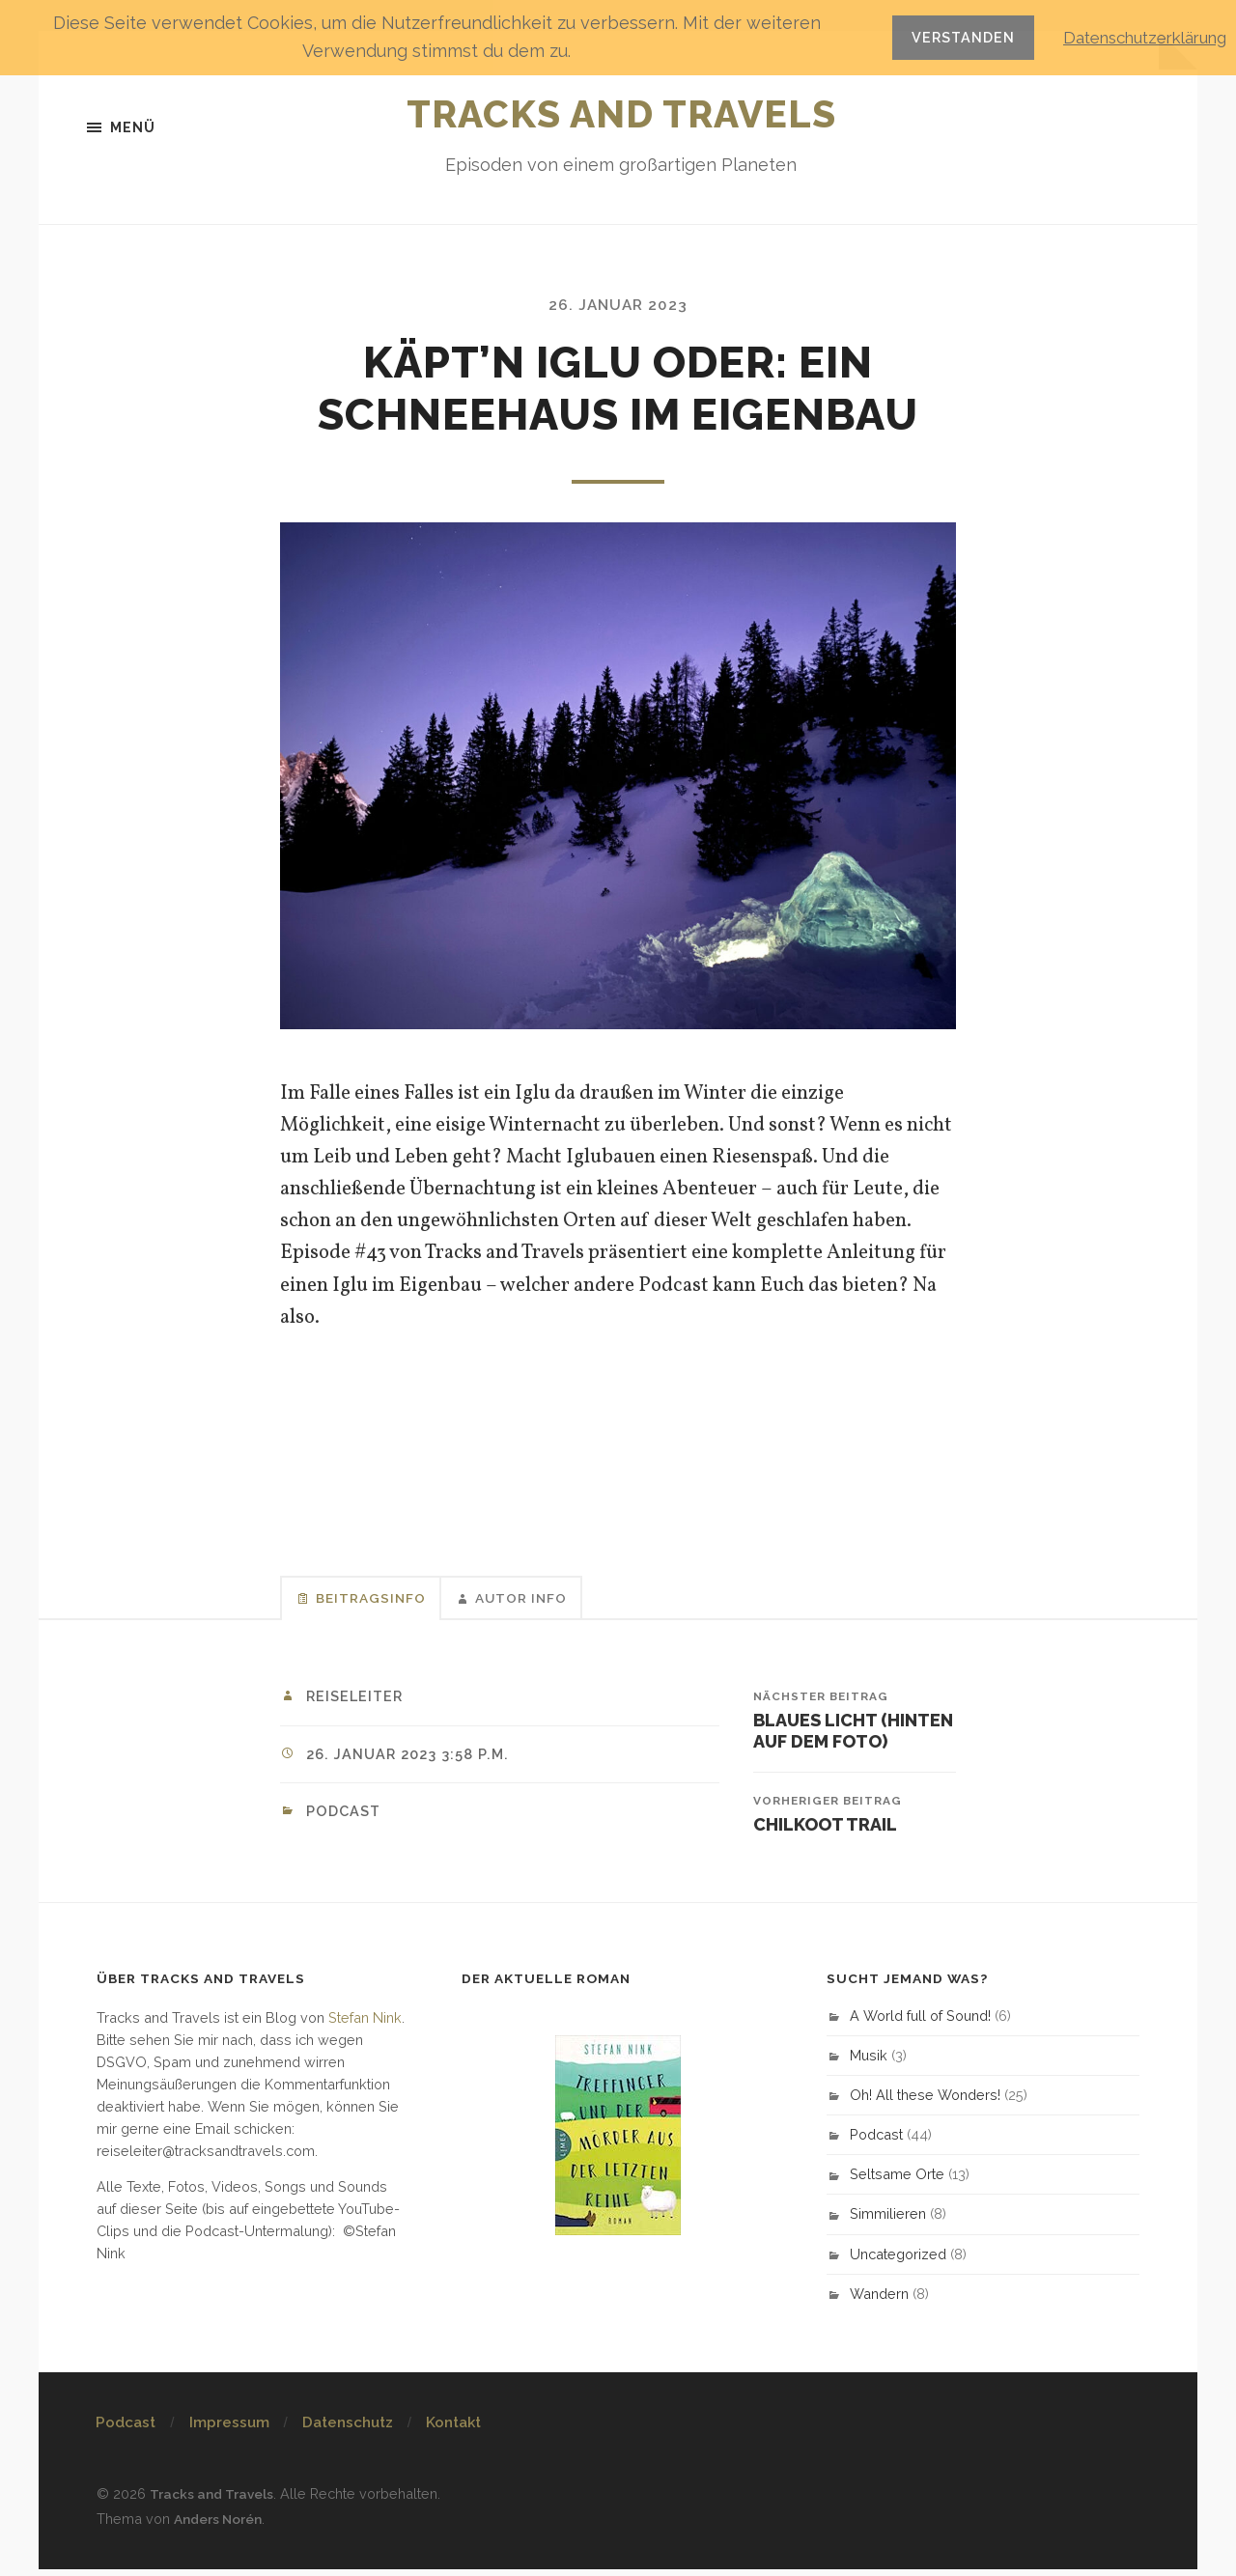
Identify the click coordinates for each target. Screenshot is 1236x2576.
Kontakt (453, 2430)
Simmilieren (888, 2222)
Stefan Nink (365, 2025)
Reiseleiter (356, 1702)
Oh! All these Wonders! (925, 2102)
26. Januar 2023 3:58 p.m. (413, 1760)
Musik (868, 2063)
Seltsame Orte (897, 2181)
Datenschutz (347, 2430)
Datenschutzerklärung (1134, 37)
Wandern (879, 2301)
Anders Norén (221, 2525)
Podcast (345, 1817)
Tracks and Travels (621, 110)
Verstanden (943, 37)
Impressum (229, 2430)
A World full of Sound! (920, 2023)
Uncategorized (898, 2262)
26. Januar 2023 (618, 306)
